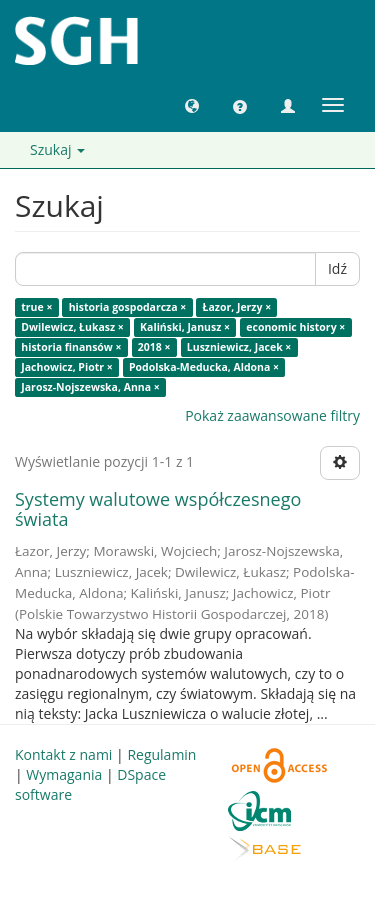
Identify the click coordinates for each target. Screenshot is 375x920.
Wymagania (64, 774)
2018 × (154, 347)
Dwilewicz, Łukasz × (72, 327)
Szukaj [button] (57, 149)
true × (36, 307)
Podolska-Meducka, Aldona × (204, 367)
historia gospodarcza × (128, 307)
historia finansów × (71, 347)
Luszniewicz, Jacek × (239, 347)
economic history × (295, 327)
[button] (192, 105)
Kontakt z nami (63, 754)
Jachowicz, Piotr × (66, 367)
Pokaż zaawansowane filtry (272, 415)
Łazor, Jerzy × (237, 307)
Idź (337, 268)
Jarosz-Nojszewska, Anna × (90, 387)
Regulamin (161, 754)
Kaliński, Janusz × (185, 327)
